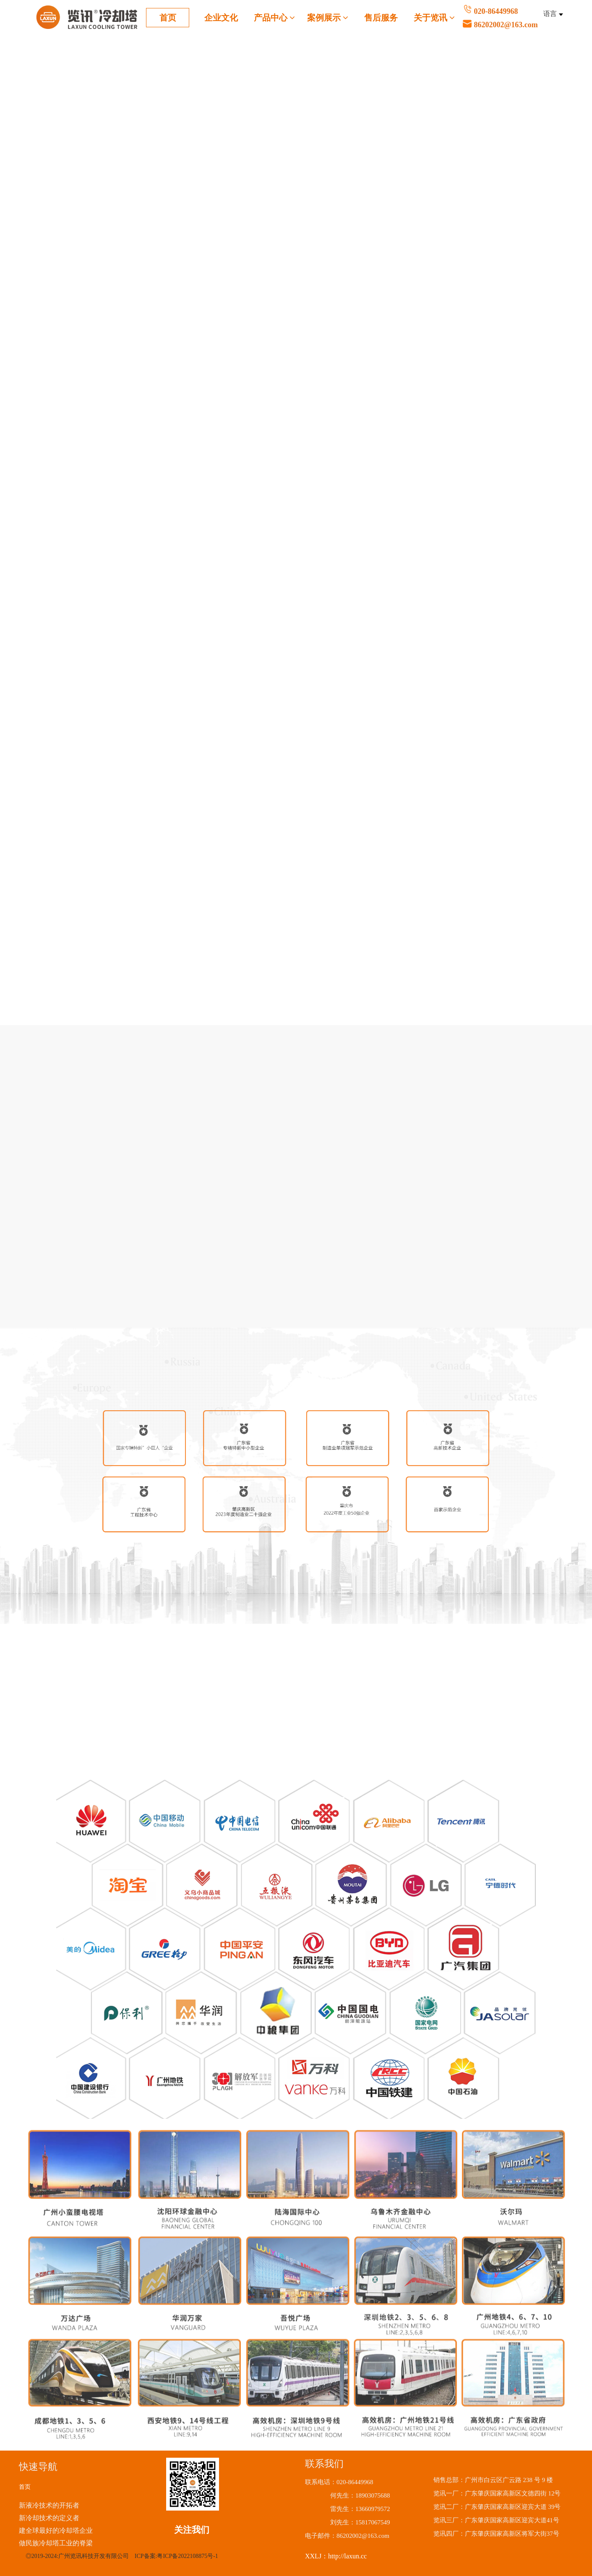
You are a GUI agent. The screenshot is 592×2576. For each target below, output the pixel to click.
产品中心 (274, 17)
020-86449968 (531, 19)
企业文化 (221, 17)
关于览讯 (434, 17)
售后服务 (381, 17)
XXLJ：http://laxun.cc (336, 2556)
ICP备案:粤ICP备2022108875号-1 (176, 2556)
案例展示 (328, 17)
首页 (167, 17)
